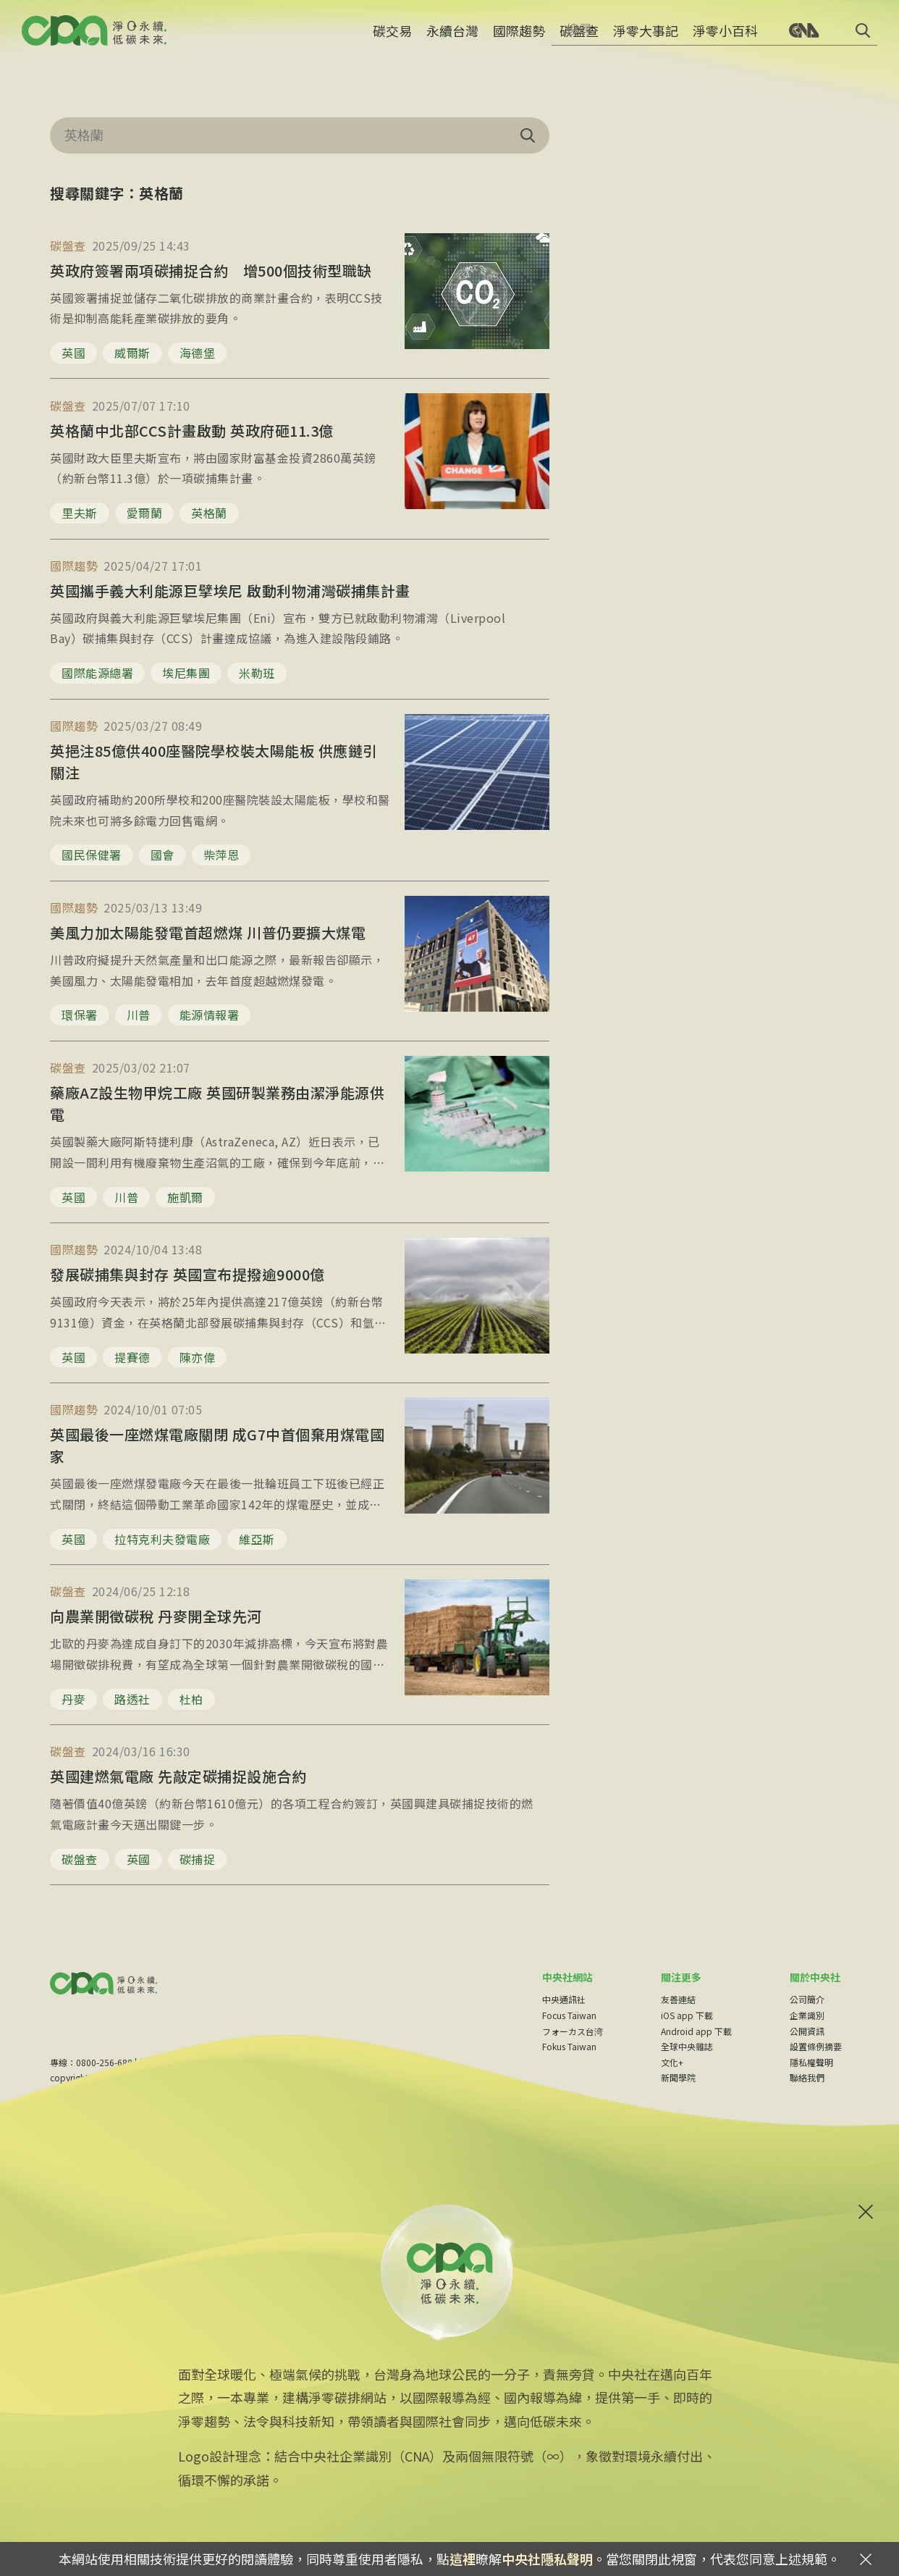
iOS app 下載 (687, 2015)
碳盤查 (579, 39)
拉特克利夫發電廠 (162, 1539)
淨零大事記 (645, 39)
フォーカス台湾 (572, 2031)
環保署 (80, 1014)
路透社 (132, 1699)
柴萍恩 (221, 854)
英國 (73, 352)
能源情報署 (210, 1014)
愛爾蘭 (145, 512)
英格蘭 (209, 512)
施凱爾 (185, 1197)
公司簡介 (807, 1999)
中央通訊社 (564, 1999)
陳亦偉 (198, 1357)
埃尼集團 (186, 672)
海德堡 (198, 352)
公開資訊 (807, 2031)
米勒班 (257, 672)
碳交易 (392, 39)
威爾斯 (132, 352)
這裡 (463, 2558)
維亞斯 (257, 1539)
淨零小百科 (725, 39)
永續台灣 (452, 39)
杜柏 (191, 1699)
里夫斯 (80, 512)
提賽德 (132, 1357)
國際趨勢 (519, 39)
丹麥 (73, 1699)
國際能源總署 (97, 672)
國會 (162, 854)
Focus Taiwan (569, 2015)
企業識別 (807, 2015)
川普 (139, 1014)
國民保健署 (92, 854)
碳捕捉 (198, 1859)
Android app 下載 (696, 2031)
